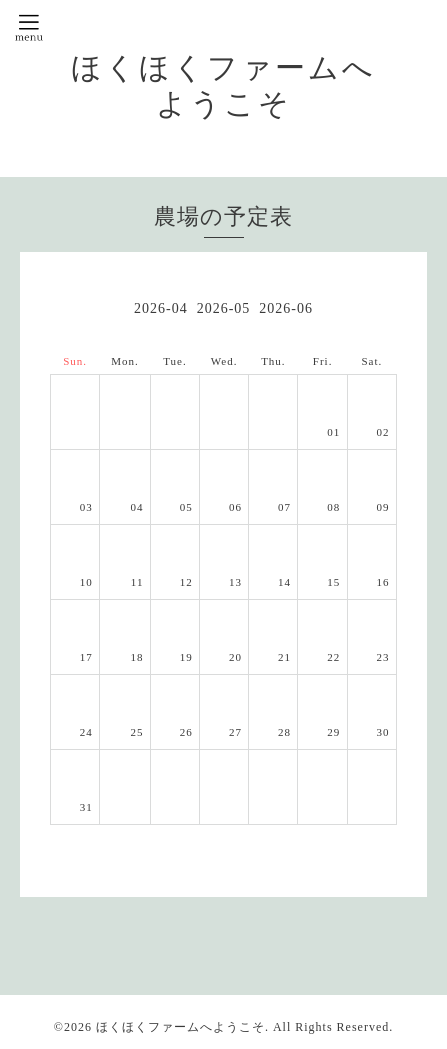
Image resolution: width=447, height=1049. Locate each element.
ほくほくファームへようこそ (180, 1027)
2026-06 (286, 308)
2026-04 (161, 308)
